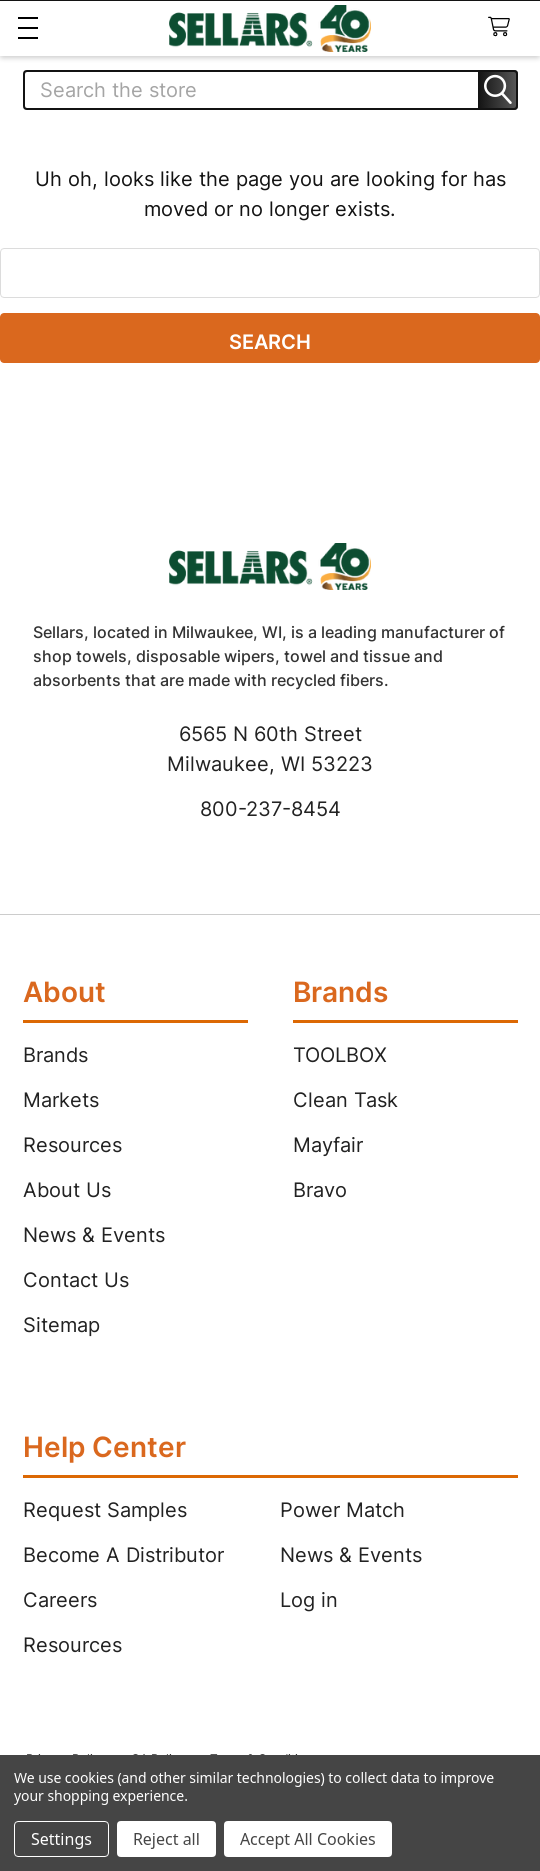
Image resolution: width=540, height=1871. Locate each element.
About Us (67, 1190)
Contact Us (76, 1280)
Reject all (166, 1839)
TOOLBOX (340, 1055)
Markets (61, 1100)
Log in (309, 1600)
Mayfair (328, 1145)
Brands (55, 1055)
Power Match (342, 1510)
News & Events (94, 1235)
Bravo (320, 1190)
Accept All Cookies (308, 1839)
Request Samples (105, 1510)
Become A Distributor (123, 1555)
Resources (72, 1145)
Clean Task (345, 1100)
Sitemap (61, 1325)
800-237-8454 (270, 809)
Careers (60, 1600)
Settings (61, 1839)
